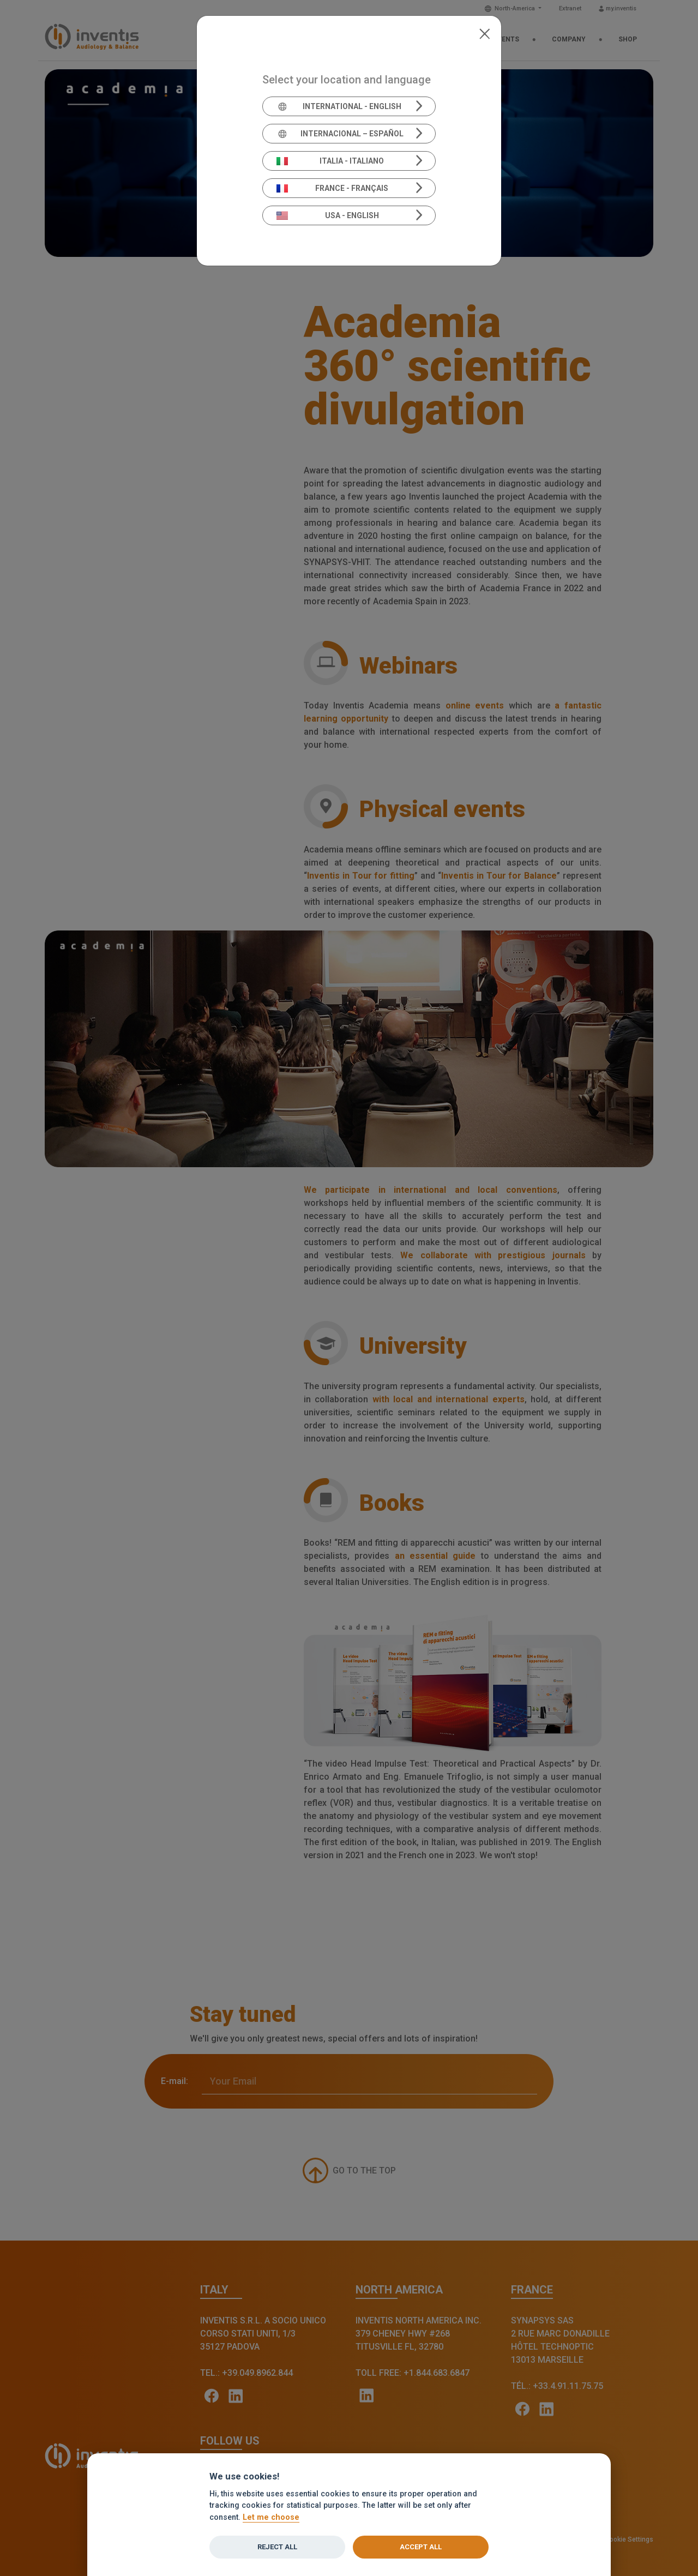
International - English (338, 106)
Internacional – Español (340, 133)
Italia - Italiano (330, 161)
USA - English (327, 215)
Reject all (277, 2547)
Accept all (421, 2547)
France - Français (332, 188)
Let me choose (271, 2517)
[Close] (484, 32)
